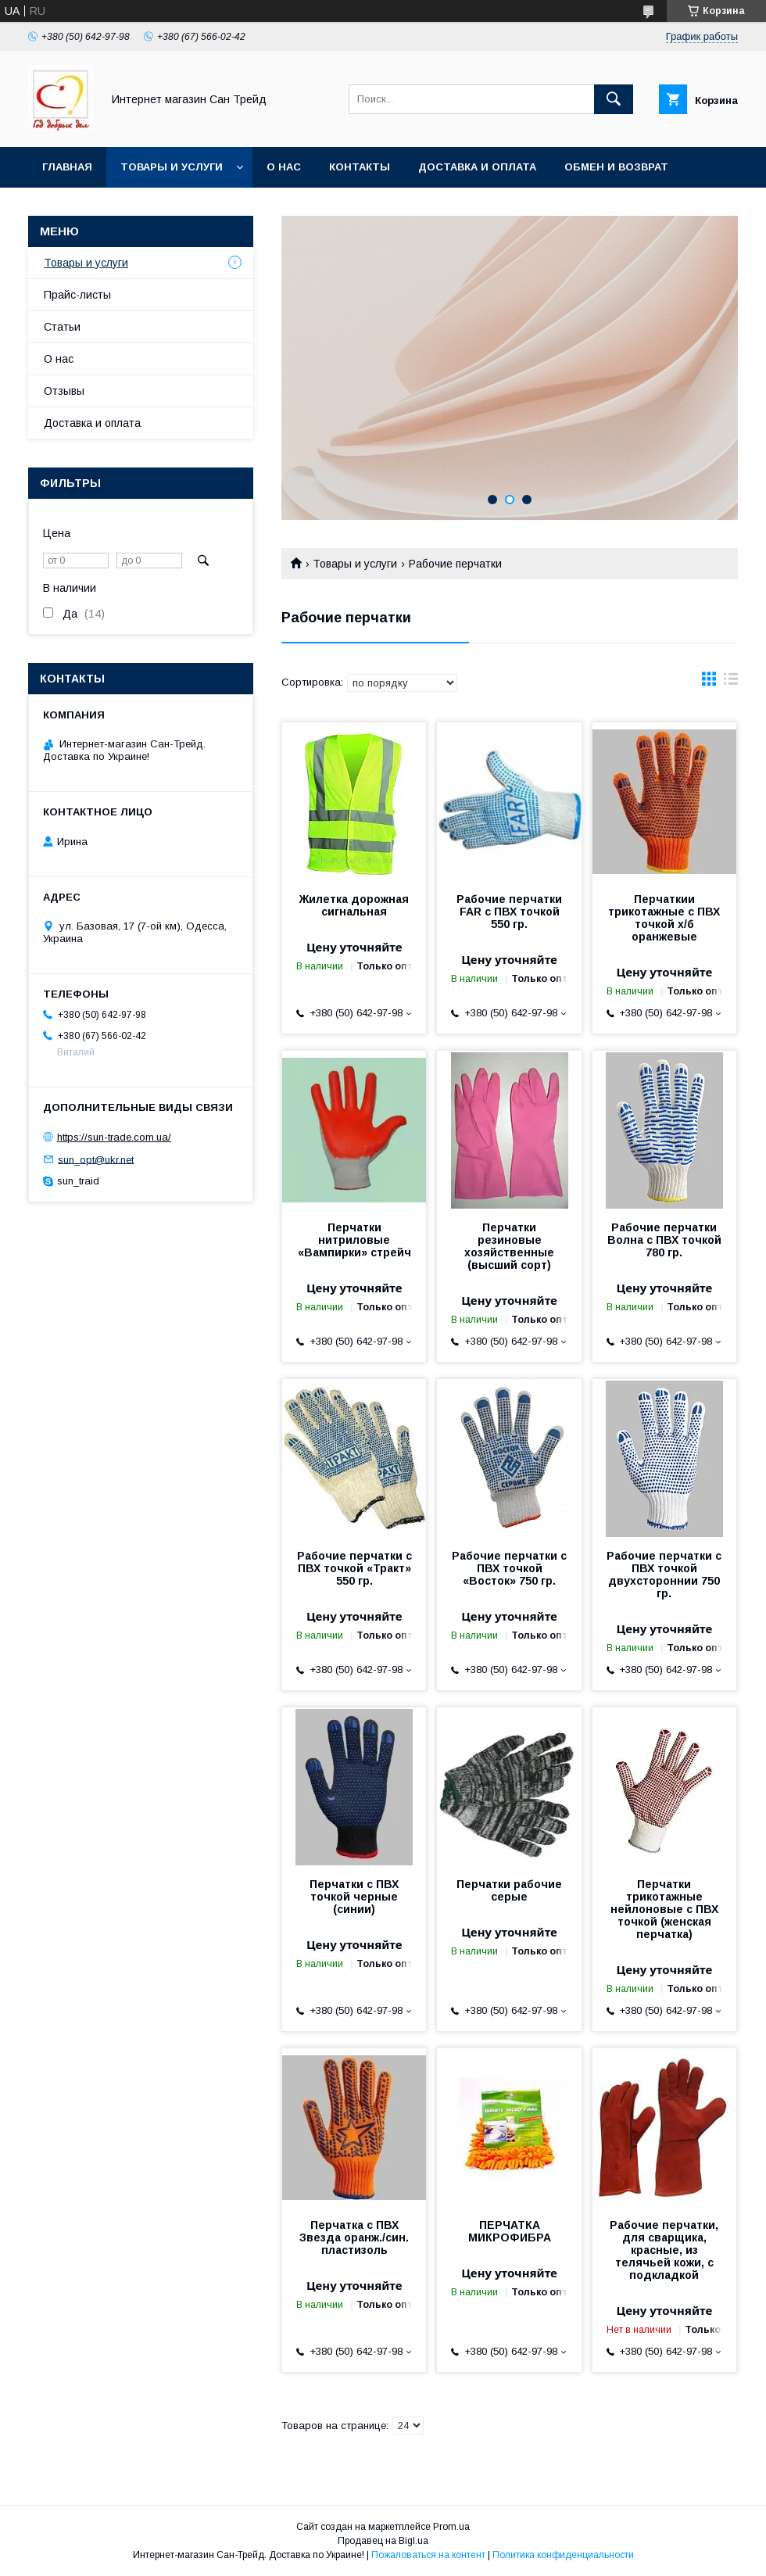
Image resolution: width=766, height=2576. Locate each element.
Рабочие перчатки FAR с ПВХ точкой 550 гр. (509, 911)
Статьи (62, 327)
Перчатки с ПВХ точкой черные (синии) (354, 1896)
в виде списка (731, 682)
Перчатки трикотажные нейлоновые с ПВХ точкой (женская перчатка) (664, 1909)
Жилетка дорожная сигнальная (354, 905)
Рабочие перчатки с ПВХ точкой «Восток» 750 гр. (509, 1568)
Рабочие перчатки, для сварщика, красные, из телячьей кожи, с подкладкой (664, 2250)
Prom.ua (451, 2526)
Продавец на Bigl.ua (383, 2540)
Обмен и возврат (616, 167)
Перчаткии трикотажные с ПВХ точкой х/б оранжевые (664, 918)
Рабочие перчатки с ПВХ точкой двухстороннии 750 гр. (664, 1575)
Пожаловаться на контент (428, 2554)
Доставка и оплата (477, 167)
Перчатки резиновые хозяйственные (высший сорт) (509, 1246)
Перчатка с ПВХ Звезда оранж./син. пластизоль (354, 2237)
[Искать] (613, 99)
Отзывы (64, 391)
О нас (284, 167)
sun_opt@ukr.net (96, 1159)
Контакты (359, 167)
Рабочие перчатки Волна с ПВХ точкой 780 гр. (664, 1240)
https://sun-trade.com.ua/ (114, 1137)
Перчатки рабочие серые (509, 1890)
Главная (67, 167)
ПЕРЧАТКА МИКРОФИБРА (509, 2231)
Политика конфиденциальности (563, 2554)
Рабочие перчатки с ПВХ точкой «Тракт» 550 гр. (354, 1568)
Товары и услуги (171, 167)
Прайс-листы (77, 294)
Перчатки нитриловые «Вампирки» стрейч (354, 1240)
